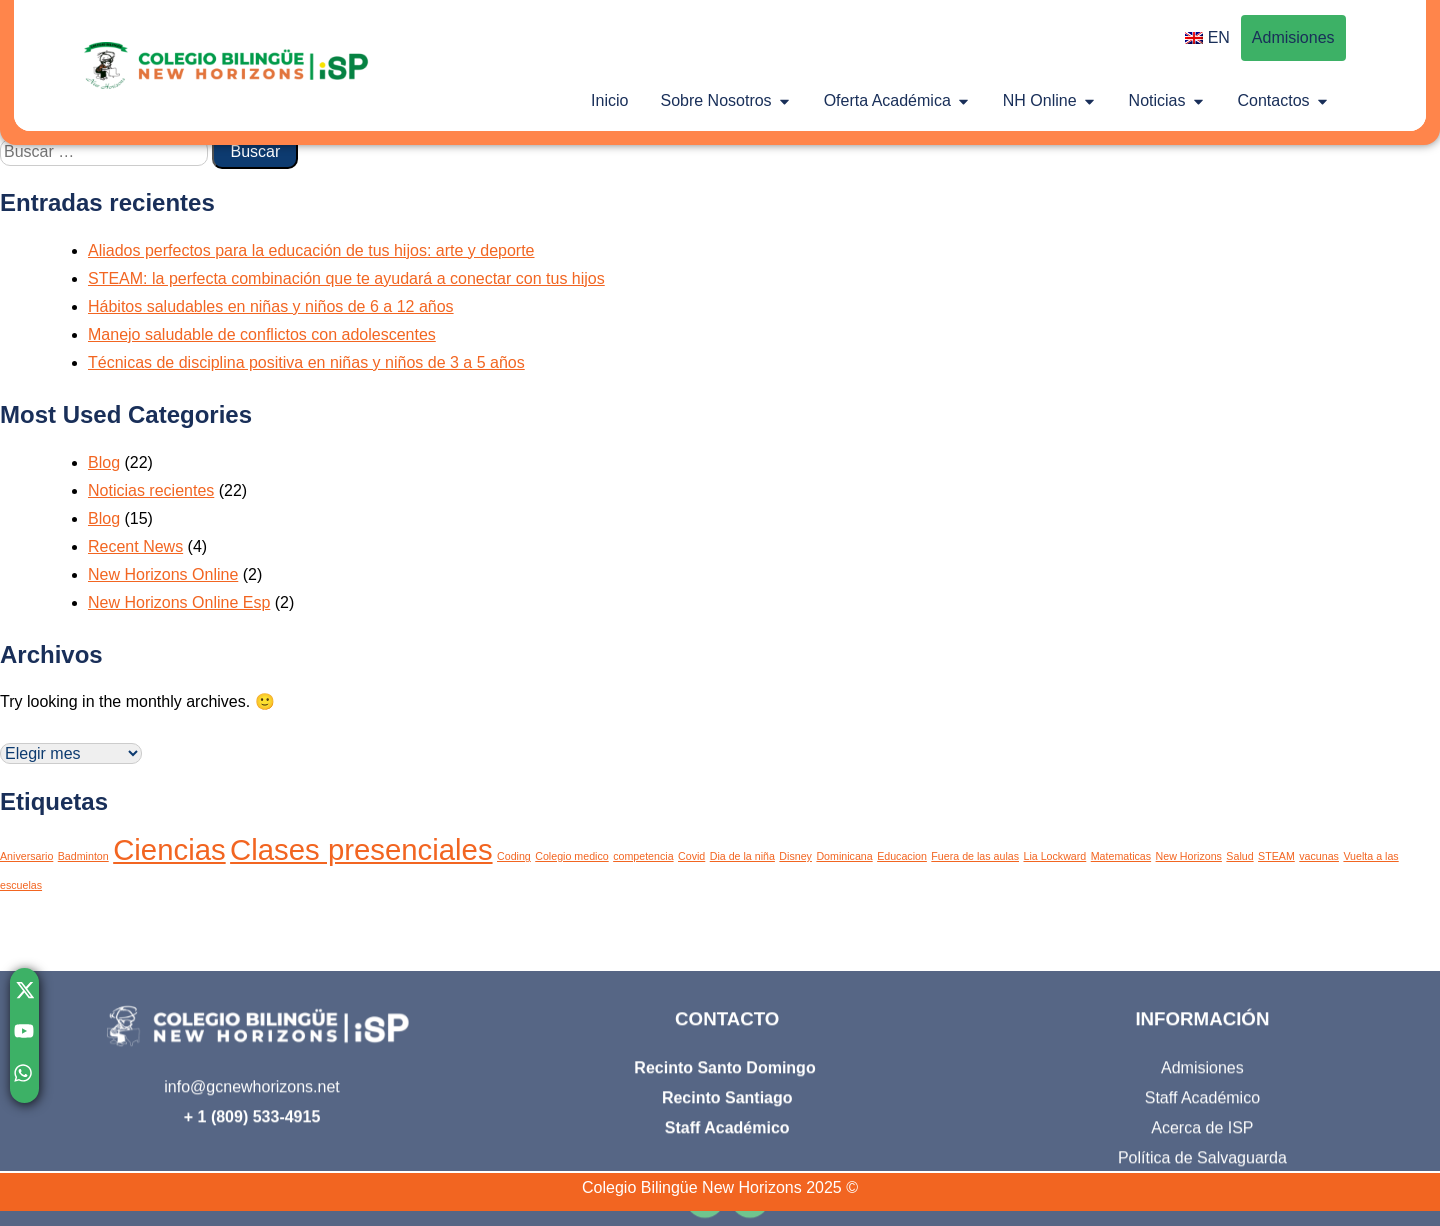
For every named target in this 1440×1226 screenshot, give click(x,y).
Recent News (135, 546)
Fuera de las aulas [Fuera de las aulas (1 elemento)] (975, 856)
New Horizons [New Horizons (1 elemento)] (1189, 856)
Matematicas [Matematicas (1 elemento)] (1121, 856)
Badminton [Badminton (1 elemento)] (83, 856)
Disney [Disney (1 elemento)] (795, 856)
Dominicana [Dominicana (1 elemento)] (844, 856)
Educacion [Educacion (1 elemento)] (902, 856)
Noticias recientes (151, 490)
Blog (104, 462)
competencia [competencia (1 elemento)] (643, 856)
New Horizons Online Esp (179, 602)
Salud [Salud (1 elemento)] (1239, 856)
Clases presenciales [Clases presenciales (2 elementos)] (361, 849)
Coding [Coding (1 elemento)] (514, 856)
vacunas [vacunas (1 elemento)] (1319, 856)
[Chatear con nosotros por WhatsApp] (24, 1078)
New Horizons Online (163, 574)
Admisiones (1293, 37)
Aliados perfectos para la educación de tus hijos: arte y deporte (311, 250)
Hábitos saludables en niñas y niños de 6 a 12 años (271, 306)
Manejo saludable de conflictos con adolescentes (262, 334)
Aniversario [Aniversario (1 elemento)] (26, 856)
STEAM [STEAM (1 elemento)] (1276, 856)
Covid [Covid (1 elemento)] (691, 856)
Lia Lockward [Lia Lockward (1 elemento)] (1054, 856)
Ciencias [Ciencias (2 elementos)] (169, 849)
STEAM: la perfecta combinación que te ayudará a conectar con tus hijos (346, 278)
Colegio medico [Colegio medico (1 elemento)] (571, 856)
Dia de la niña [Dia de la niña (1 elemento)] (742, 856)
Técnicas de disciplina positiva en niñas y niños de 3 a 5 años (306, 362)
